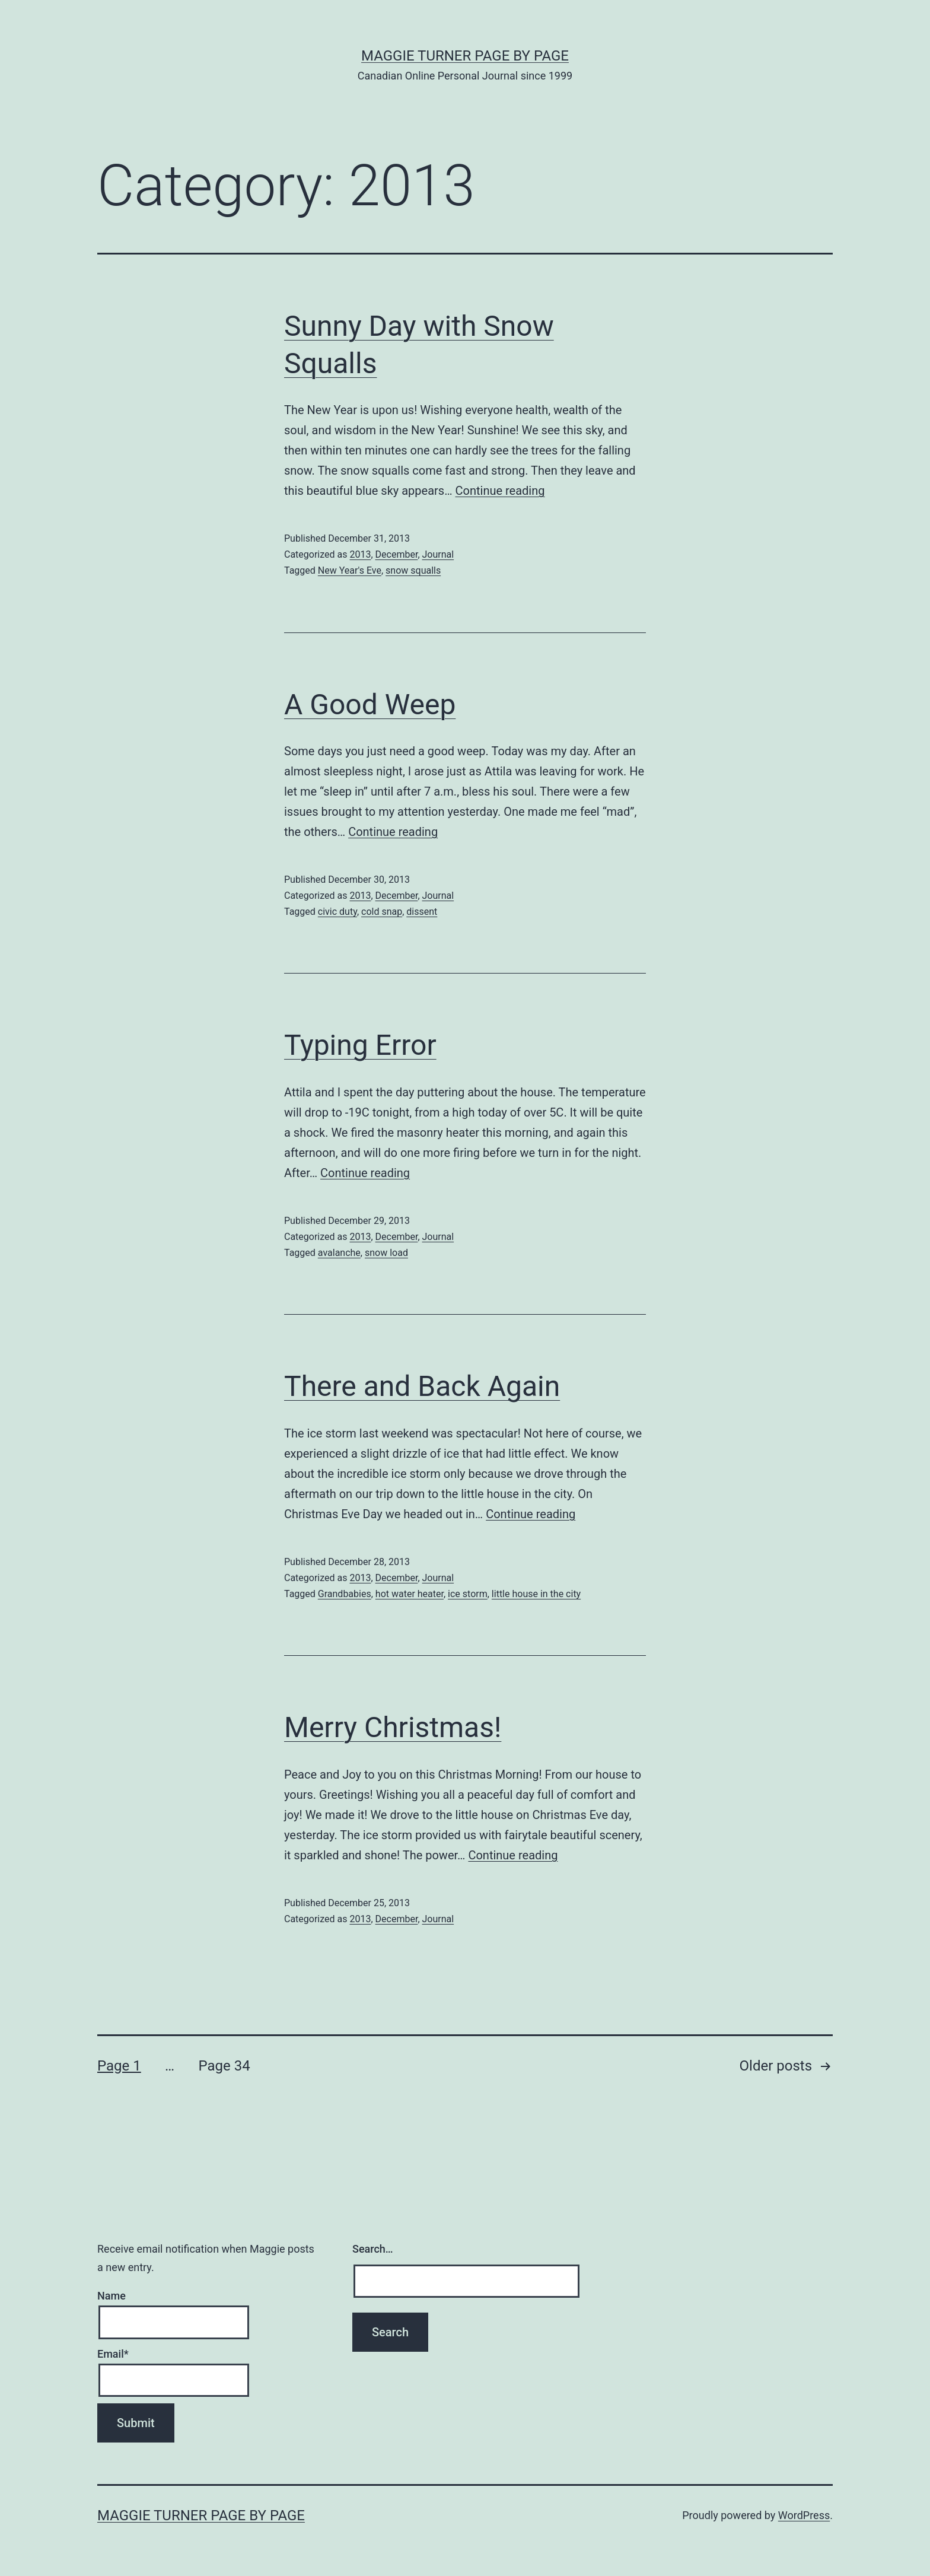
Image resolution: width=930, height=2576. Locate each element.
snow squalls (413, 570)
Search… (372, 2249)
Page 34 (224, 2065)
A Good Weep (370, 704)
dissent (421, 911)
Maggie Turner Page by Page (465, 55)
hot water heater (409, 1593)
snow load (386, 1252)
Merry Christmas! (392, 1727)
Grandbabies (344, 1593)
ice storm (468, 1593)
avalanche (339, 1252)
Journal (438, 554)
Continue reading (500, 491)
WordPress (804, 2515)
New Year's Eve (349, 570)
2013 (360, 554)
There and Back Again (422, 1386)
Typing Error (360, 1045)
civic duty (337, 911)
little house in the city (536, 1593)
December (396, 554)
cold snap (381, 911)
